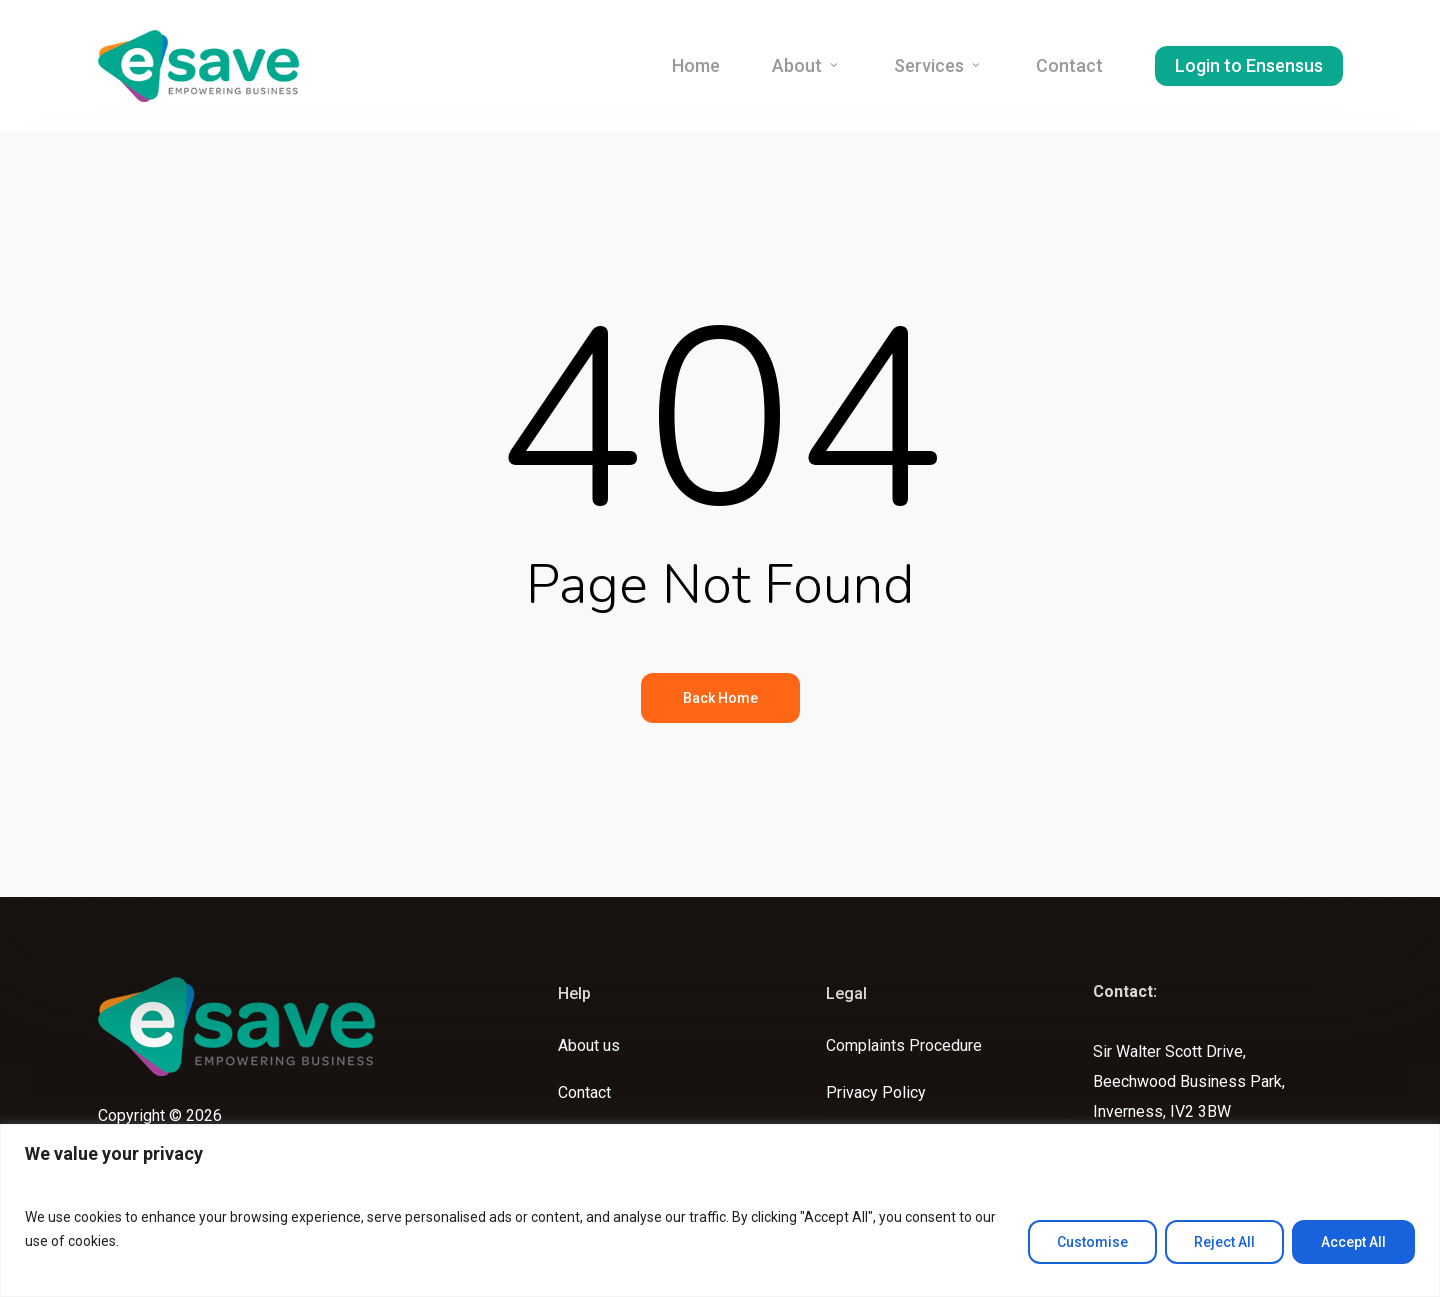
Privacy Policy (876, 1092)
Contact (584, 1092)
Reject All (1224, 1242)
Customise (1092, 1242)
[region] (720, 1210)
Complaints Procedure (904, 1045)
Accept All (1353, 1242)
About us (589, 1045)
